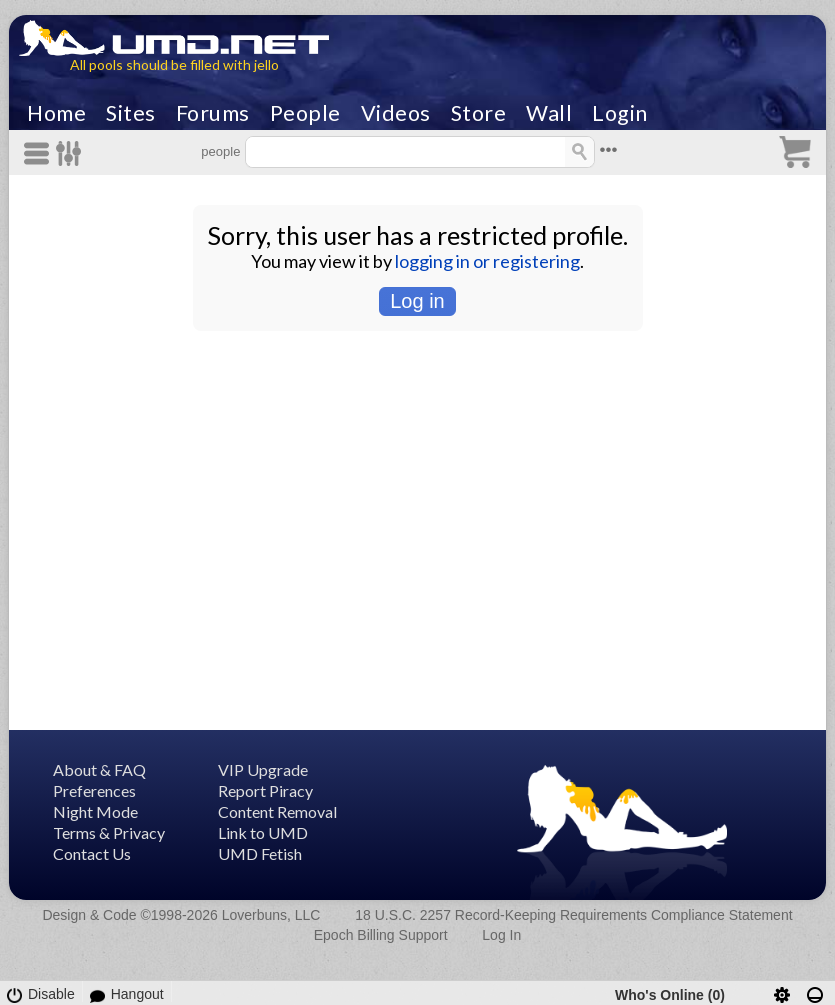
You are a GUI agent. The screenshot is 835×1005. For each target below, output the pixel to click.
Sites (131, 113)
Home (56, 113)
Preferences (94, 790)
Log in (417, 301)
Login (620, 113)
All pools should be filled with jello (174, 64)
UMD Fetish (260, 853)
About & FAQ (99, 769)
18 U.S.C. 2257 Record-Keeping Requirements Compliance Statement (573, 915)
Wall (549, 113)
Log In (501, 935)
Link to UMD (263, 832)
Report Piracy (265, 790)
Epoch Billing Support (381, 935)
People (305, 113)
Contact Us (92, 853)
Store (479, 113)
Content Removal (277, 811)
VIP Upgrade (263, 769)
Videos (396, 113)
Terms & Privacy (109, 832)
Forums (213, 113)
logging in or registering (487, 261)
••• (609, 149)
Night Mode (95, 811)
